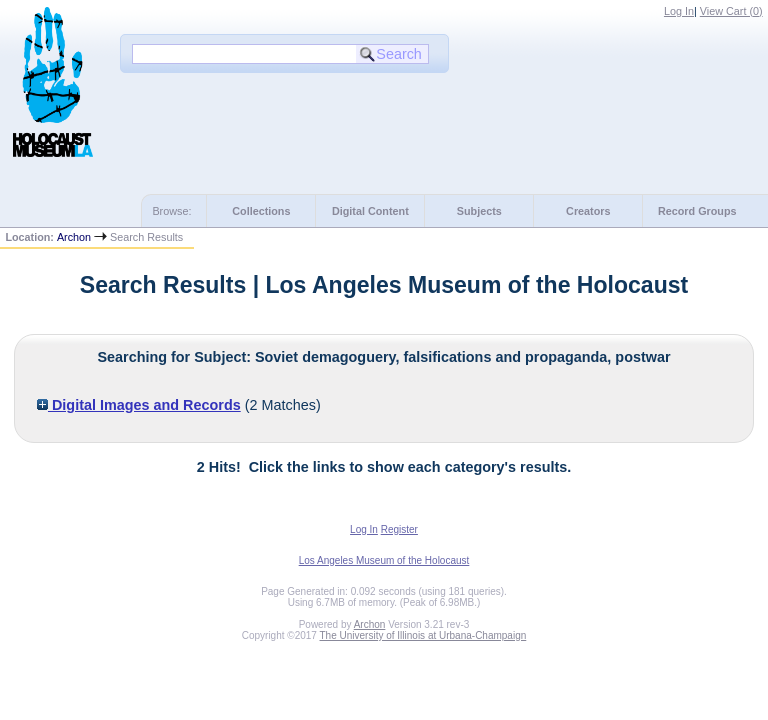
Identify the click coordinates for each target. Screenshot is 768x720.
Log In (679, 11)
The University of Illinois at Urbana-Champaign (423, 635)
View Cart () (731, 11)
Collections (261, 211)
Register (399, 529)
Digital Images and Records (139, 405)
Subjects (479, 211)
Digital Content (370, 211)
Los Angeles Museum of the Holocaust (384, 560)
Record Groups (697, 211)
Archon (74, 237)
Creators (588, 211)
